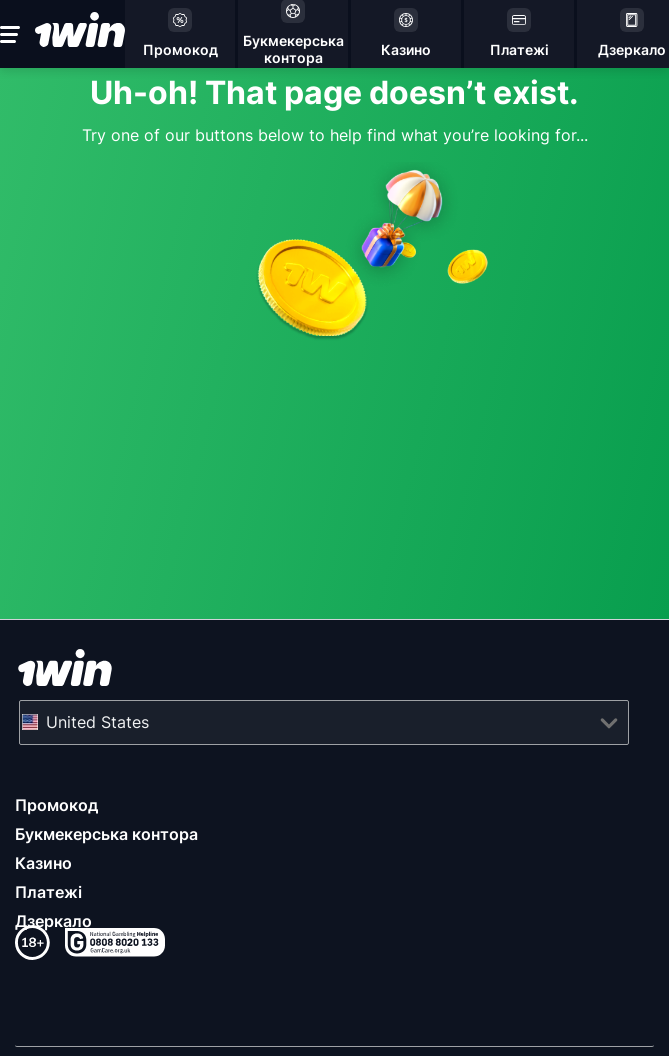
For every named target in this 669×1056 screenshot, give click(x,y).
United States (97, 722)
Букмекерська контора (106, 834)
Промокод (56, 805)
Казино (43, 863)
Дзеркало (53, 921)
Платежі (48, 892)
